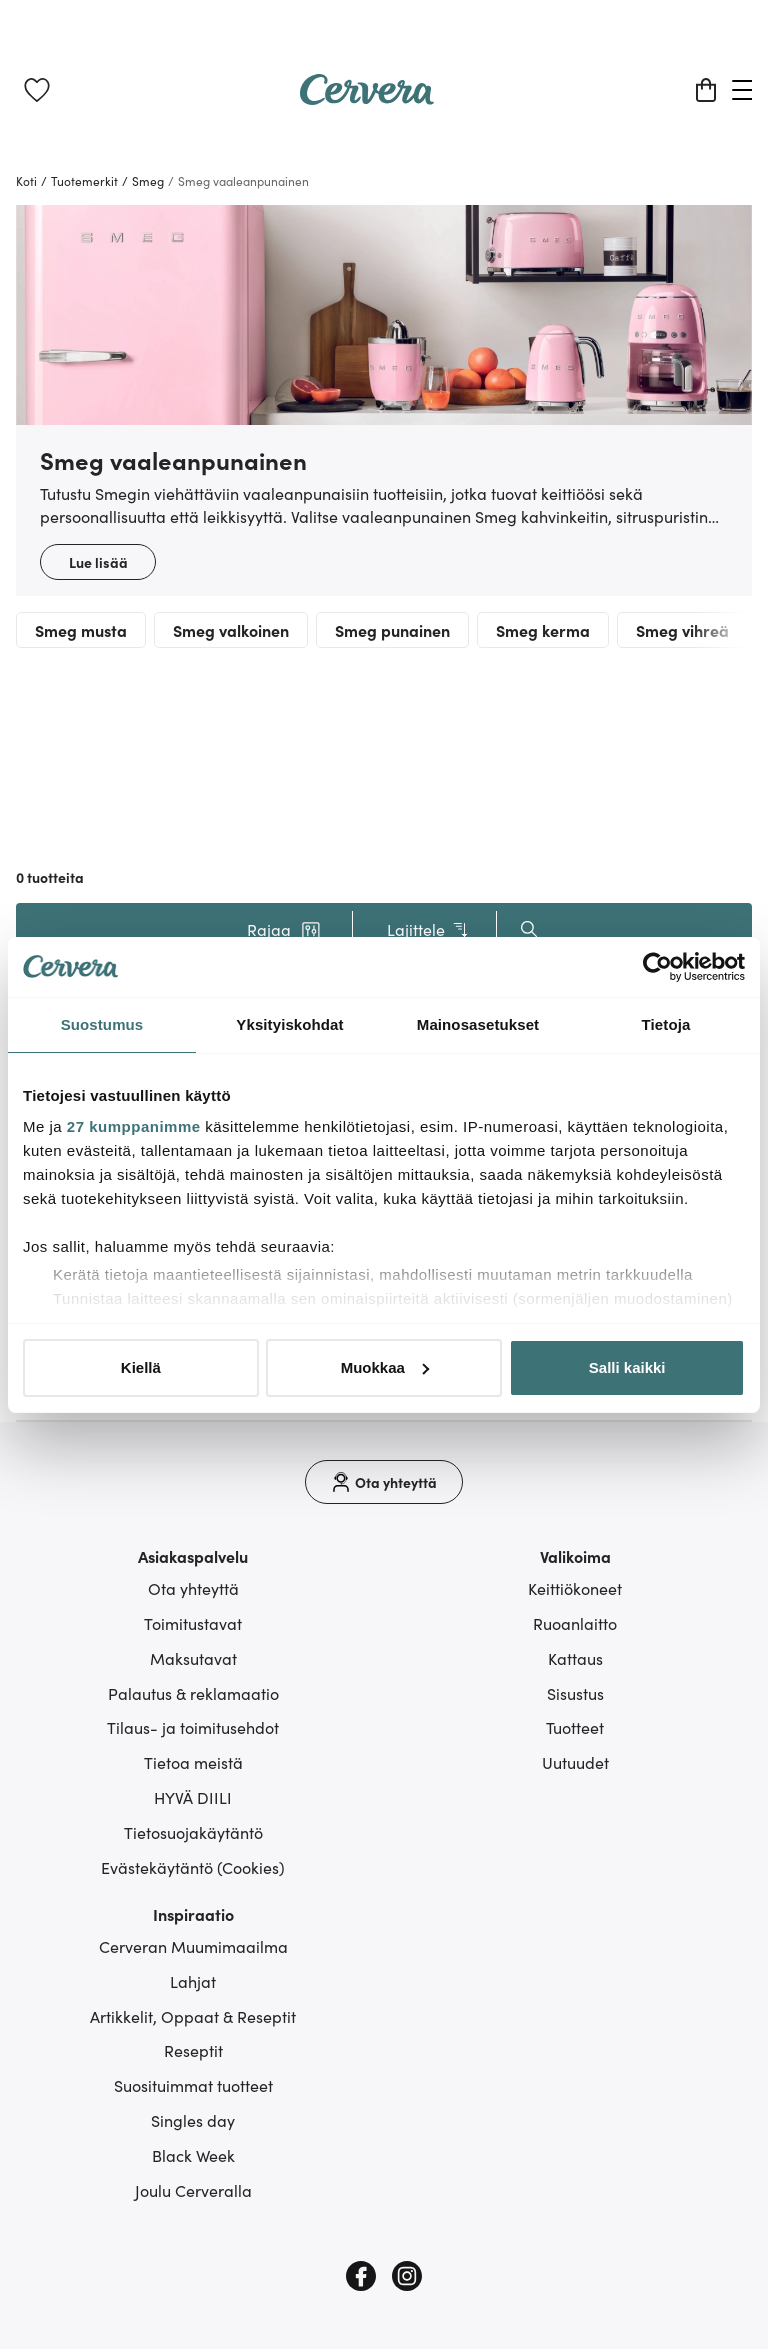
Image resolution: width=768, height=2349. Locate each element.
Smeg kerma (543, 630)
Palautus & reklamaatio (193, 1693)
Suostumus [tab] (102, 1024)
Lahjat (193, 1981)
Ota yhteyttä (193, 1588)
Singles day (193, 2120)
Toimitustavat (193, 1623)
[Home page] (367, 98)
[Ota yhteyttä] (384, 1482)
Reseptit (193, 2050)
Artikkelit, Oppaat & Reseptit (193, 2016)
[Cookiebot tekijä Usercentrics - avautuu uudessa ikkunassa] (657, 967)
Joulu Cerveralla (193, 2190)
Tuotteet (575, 1727)
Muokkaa (385, 1367)
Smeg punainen (392, 630)
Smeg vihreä (682, 630)
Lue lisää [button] (98, 562)
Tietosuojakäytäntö (193, 1832)
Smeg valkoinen (231, 630)
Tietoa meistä (193, 1762)
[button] (284, 929)
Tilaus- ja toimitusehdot (193, 1727)
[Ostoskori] (706, 90)
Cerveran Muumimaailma (193, 1946)
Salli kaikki (627, 1367)
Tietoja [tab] (666, 1024)
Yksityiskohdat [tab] (289, 1024)
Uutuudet (575, 1762)
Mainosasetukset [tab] (478, 1024)
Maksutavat (193, 1658)
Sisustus (575, 1693)
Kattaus (575, 1658)
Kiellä (141, 1367)
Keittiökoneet (575, 1588)
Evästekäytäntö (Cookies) (193, 1867)
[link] (37, 90)
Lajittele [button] (428, 929)
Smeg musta (81, 630)
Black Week (193, 2155)
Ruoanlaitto (575, 1623)
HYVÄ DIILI (193, 1797)
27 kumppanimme (134, 1126)
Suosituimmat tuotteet (193, 2085)
